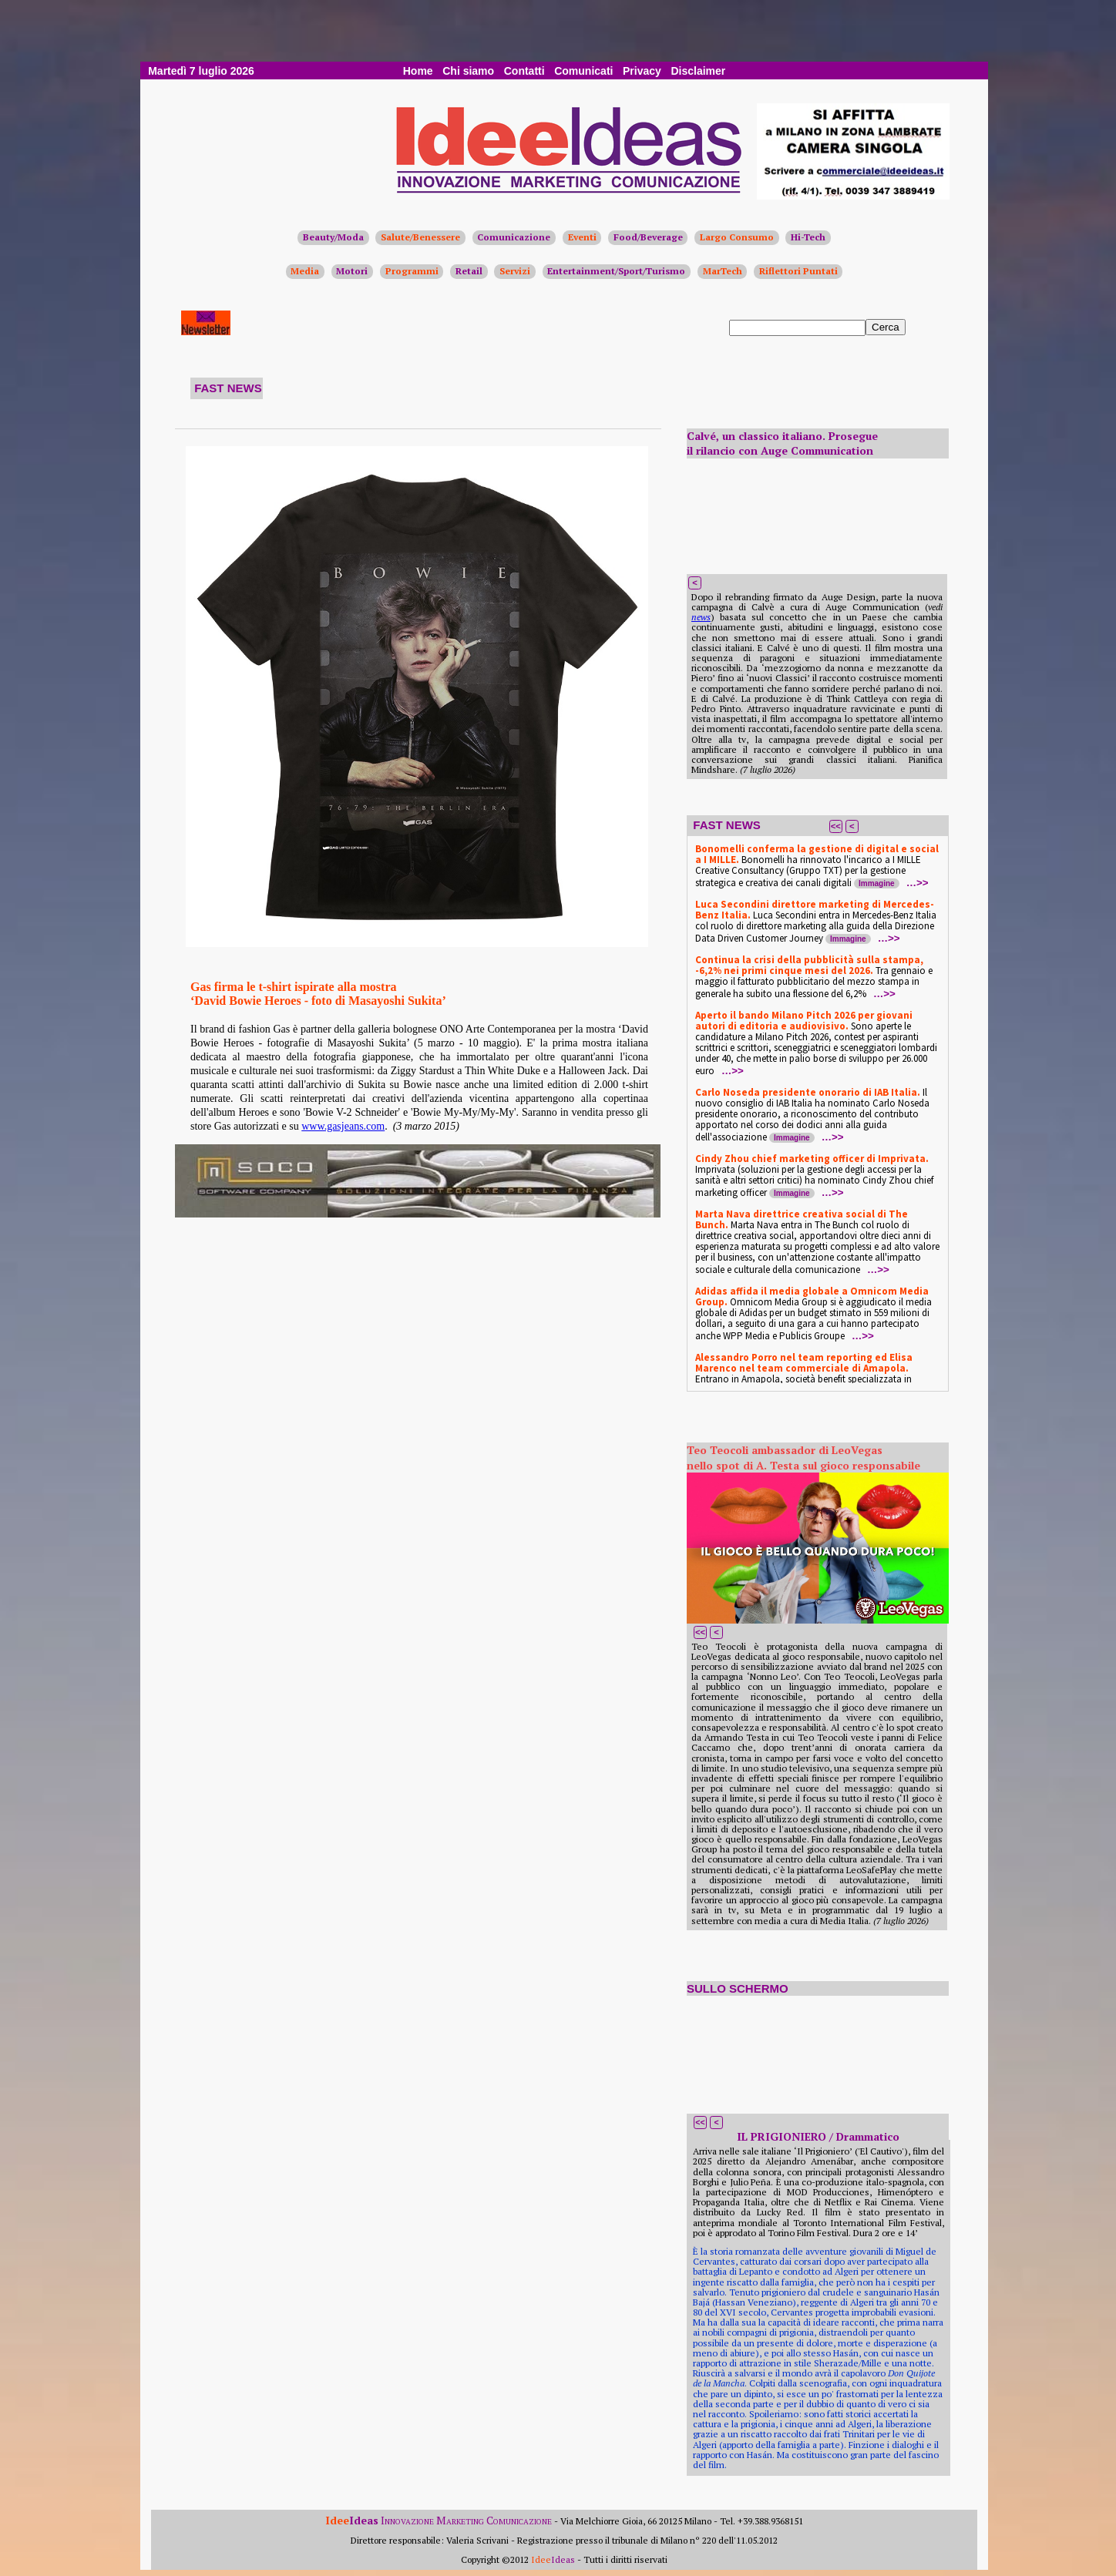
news (701, 617)
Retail (468, 271)
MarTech (722, 271)
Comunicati (583, 71)
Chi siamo (468, 71)
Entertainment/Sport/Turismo (616, 271)
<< (836, 826)
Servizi (514, 271)
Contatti (524, 71)
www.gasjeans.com (343, 1126)
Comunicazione (513, 237)
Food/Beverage (648, 237)
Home (418, 71)
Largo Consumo (737, 237)
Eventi (582, 237)
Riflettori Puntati (798, 271)
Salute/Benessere (420, 237)
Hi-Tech (808, 237)
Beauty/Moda (333, 237)
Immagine (877, 883)
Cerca (885, 327)
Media (305, 271)
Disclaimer (698, 71)
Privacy (642, 71)
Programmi (412, 271)
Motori (352, 271)
